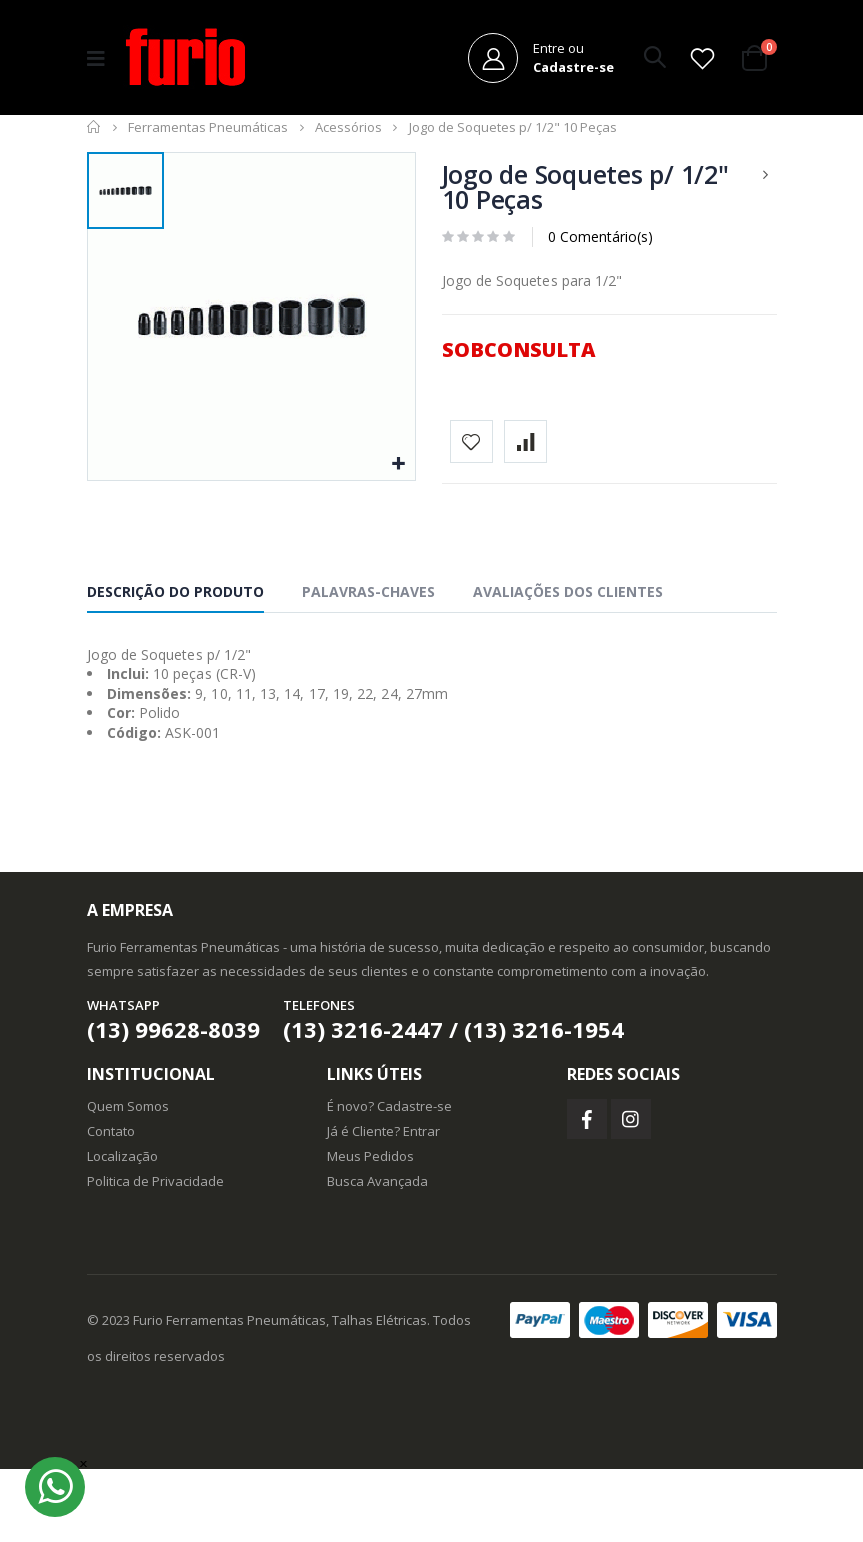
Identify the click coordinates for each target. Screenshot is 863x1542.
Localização (122, 1229)
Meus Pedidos (370, 1229)
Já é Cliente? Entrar (383, 1204)
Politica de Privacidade (155, 1254)
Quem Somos (128, 1179)
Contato (111, 1204)
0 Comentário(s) (600, 246)
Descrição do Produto (175, 664)
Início (94, 137)
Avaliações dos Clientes (568, 664)
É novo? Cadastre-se (389, 1179)
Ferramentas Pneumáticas (208, 137)
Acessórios (348, 137)
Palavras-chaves (368, 664)
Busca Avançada (377, 1254)
